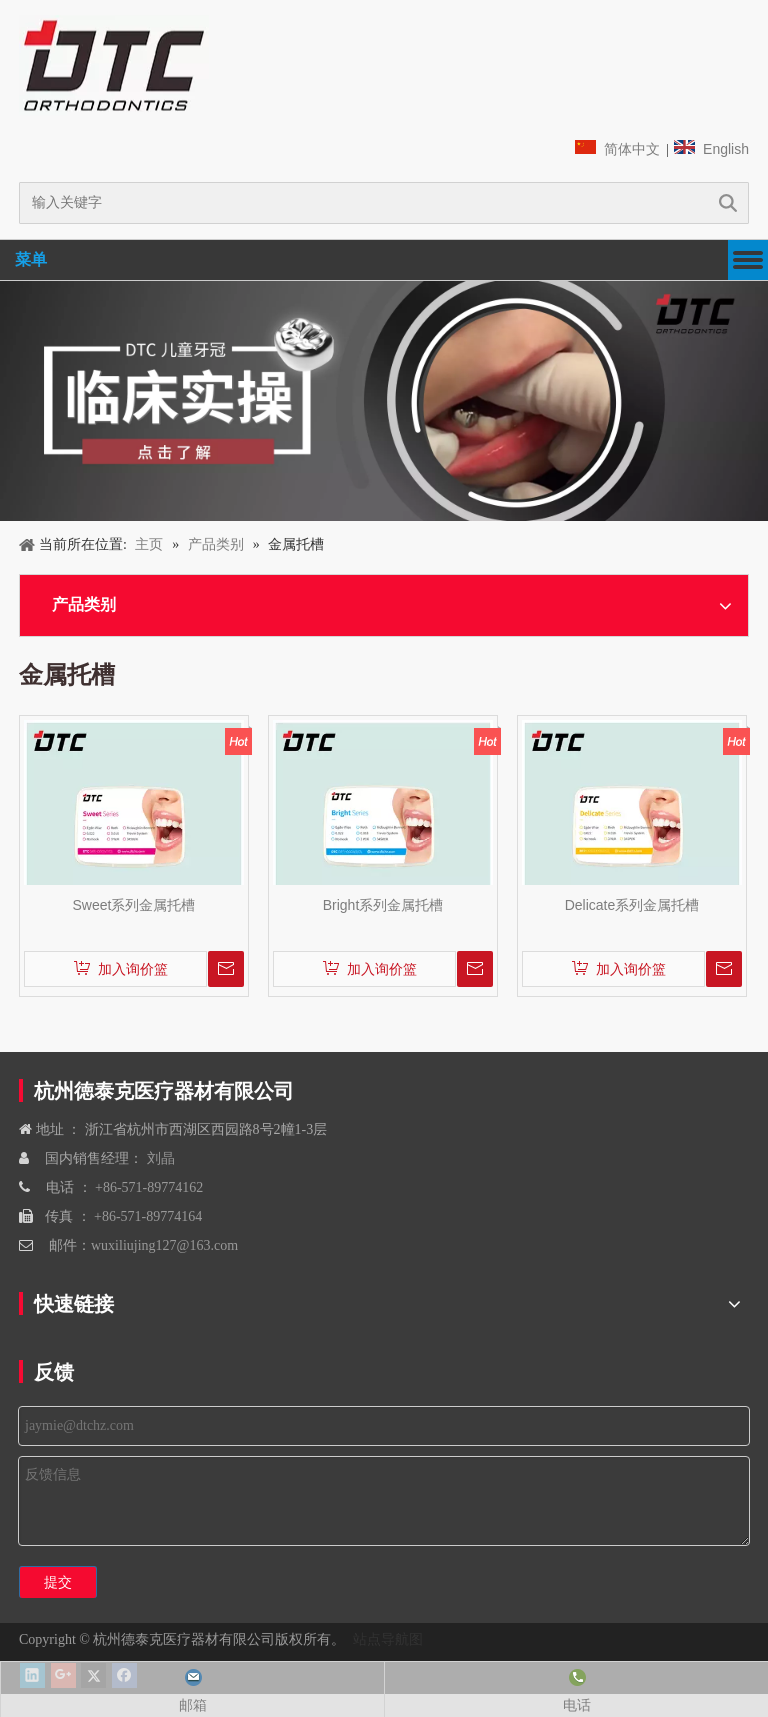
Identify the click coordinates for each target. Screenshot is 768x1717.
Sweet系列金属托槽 (134, 905)
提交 (58, 1582)
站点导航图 (386, 1639)
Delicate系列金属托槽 (632, 905)
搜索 (728, 203)
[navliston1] (114, 65)
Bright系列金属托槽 (383, 905)
